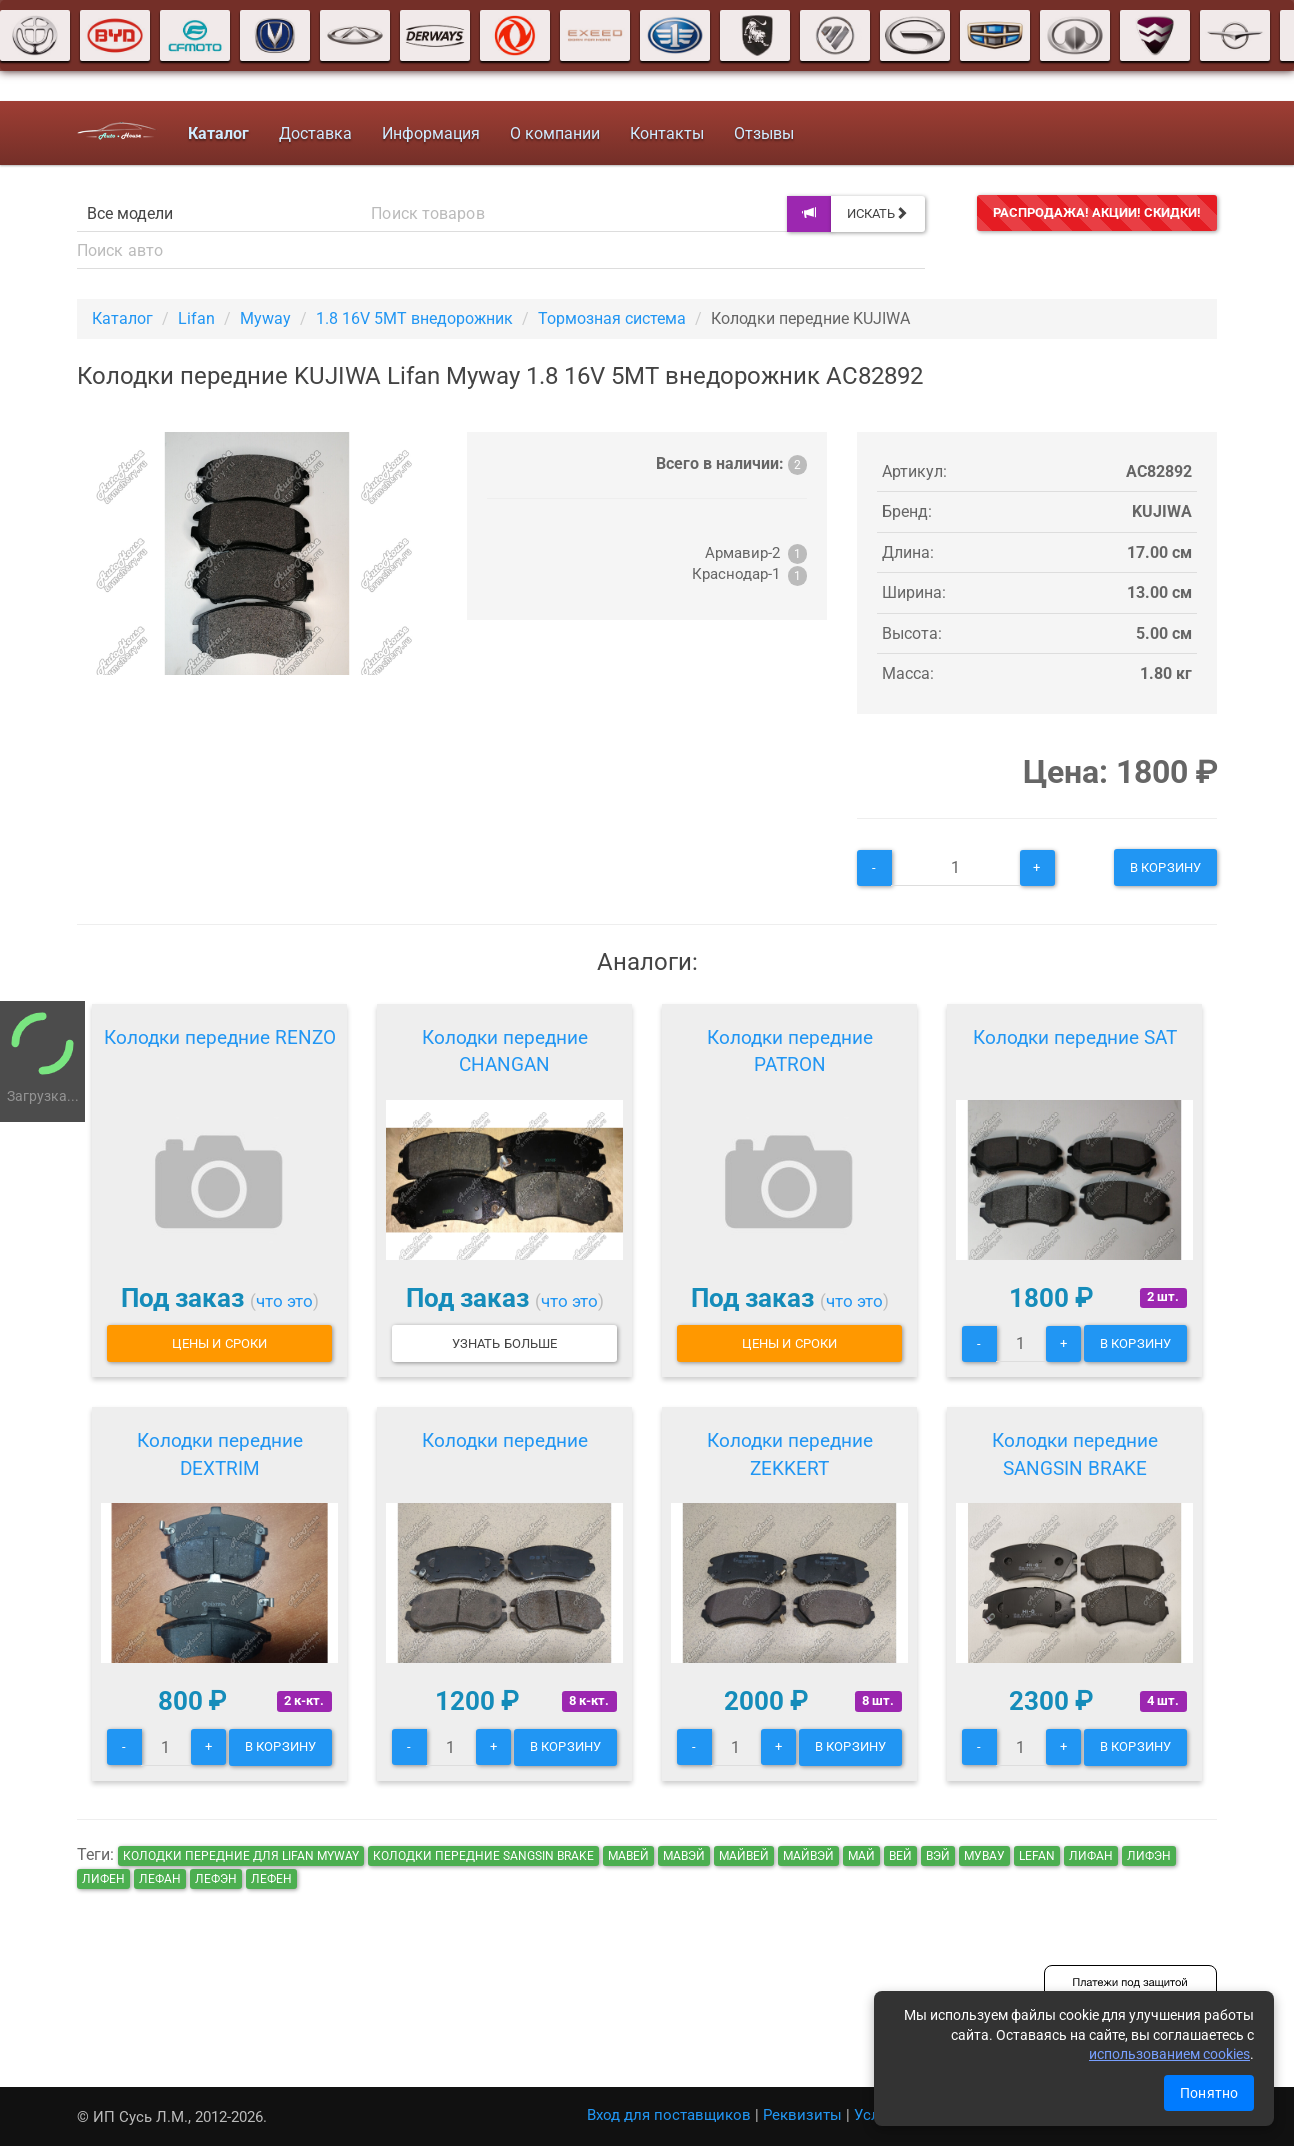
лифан (1091, 1856)
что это (284, 1301)
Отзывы (764, 133)
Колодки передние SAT (1075, 1037)
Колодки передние (505, 1440)
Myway (265, 318)
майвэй (808, 1856)
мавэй (684, 1856)
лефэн (216, 1879)
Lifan (196, 318)
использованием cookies (1169, 2054)
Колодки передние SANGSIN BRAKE (1075, 1454)
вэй (938, 1856)
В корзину (1165, 867)
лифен (103, 1879)
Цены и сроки (219, 1343)
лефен (271, 1879)
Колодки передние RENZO (220, 1037)
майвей (744, 1856)
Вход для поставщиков (669, 2115)
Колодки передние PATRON (790, 1051)
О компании (555, 133)
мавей (628, 1856)
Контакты (667, 133)
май (861, 1856)
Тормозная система (612, 318)
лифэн (1149, 1856)
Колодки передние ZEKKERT (790, 1454)
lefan (1037, 1856)
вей (900, 1856)
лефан (160, 1879)
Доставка (315, 133)
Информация (431, 133)
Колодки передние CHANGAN (505, 1051)
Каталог (122, 318)
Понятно (1209, 2093)
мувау (984, 1856)
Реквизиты (802, 2115)
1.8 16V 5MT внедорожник (414, 318)
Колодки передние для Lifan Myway (241, 1856)
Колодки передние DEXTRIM (220, 1454)
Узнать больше (504, 1343)
